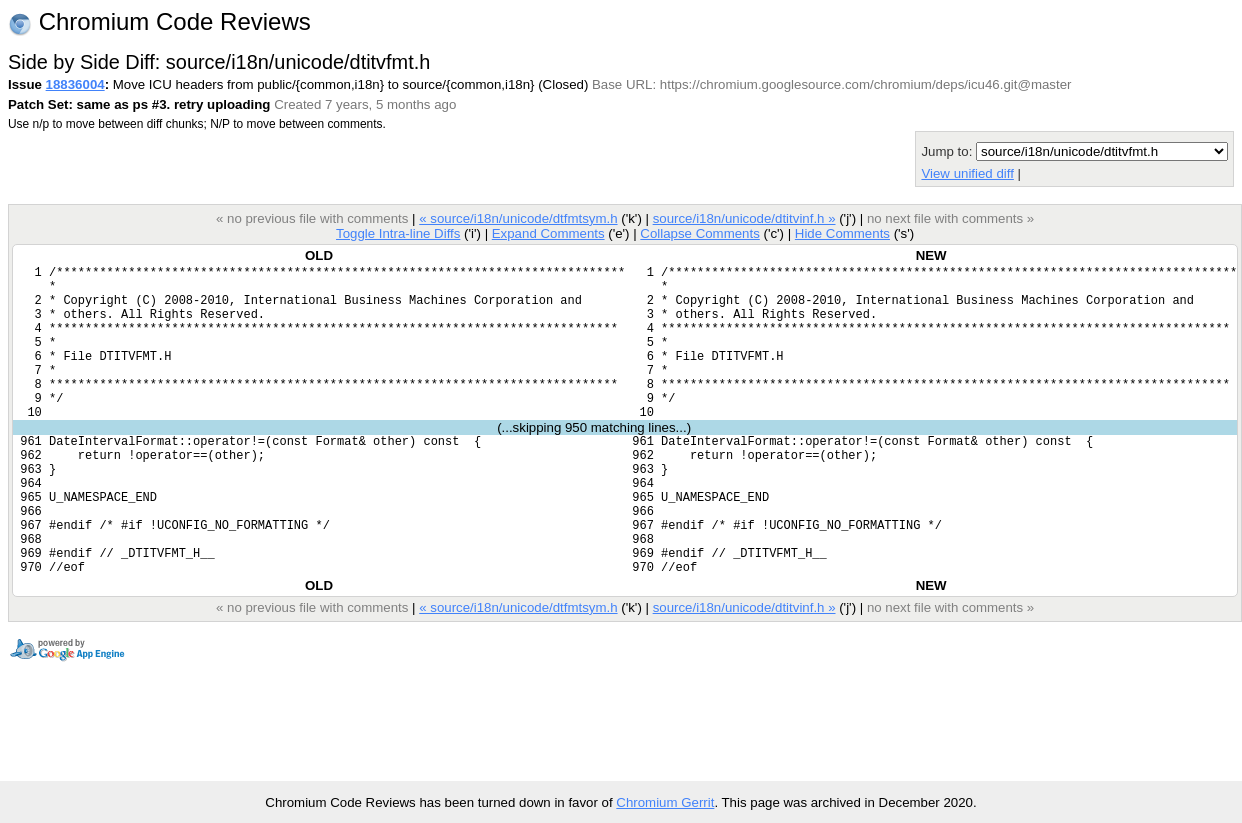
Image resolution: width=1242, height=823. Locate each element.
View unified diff (967, 173)
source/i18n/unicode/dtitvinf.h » (744, 218)
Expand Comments (548, 233)
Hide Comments (842, 233)
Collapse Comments (699, 233)
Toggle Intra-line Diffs (398, 233)
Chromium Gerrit (665, 802)
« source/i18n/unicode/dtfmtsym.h (518, 218)
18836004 (75, 84)
